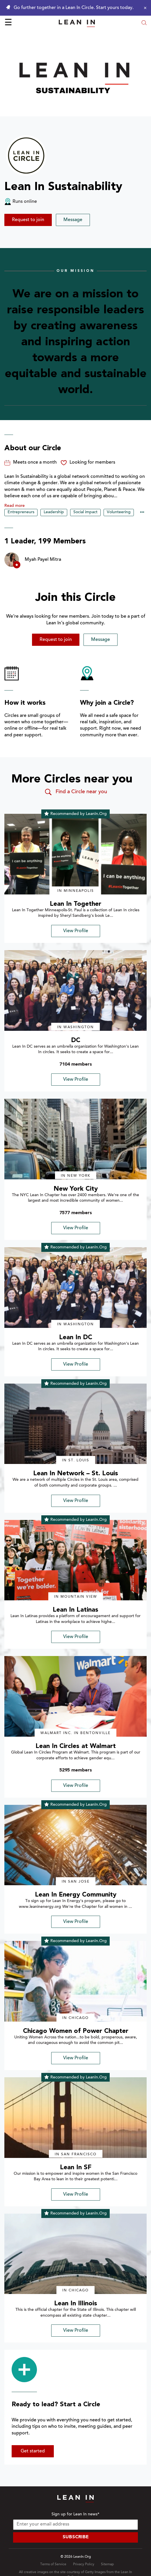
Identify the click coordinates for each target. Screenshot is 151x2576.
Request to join (28, 220)
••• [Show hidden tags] (142, 512)
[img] (75, 854)
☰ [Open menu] (8, 23)
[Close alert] (144, 8)
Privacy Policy (83, 2564)
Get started (33, 2451)
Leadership (54, 512)
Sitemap (107, 2564)
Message (72, 220)
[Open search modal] (144, 23)
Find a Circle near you (75, 792)
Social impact (85, 512)
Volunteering (119, 512)
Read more (14, 506)
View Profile (75, 931)
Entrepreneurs (21, 512)
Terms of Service (53, 2564)
